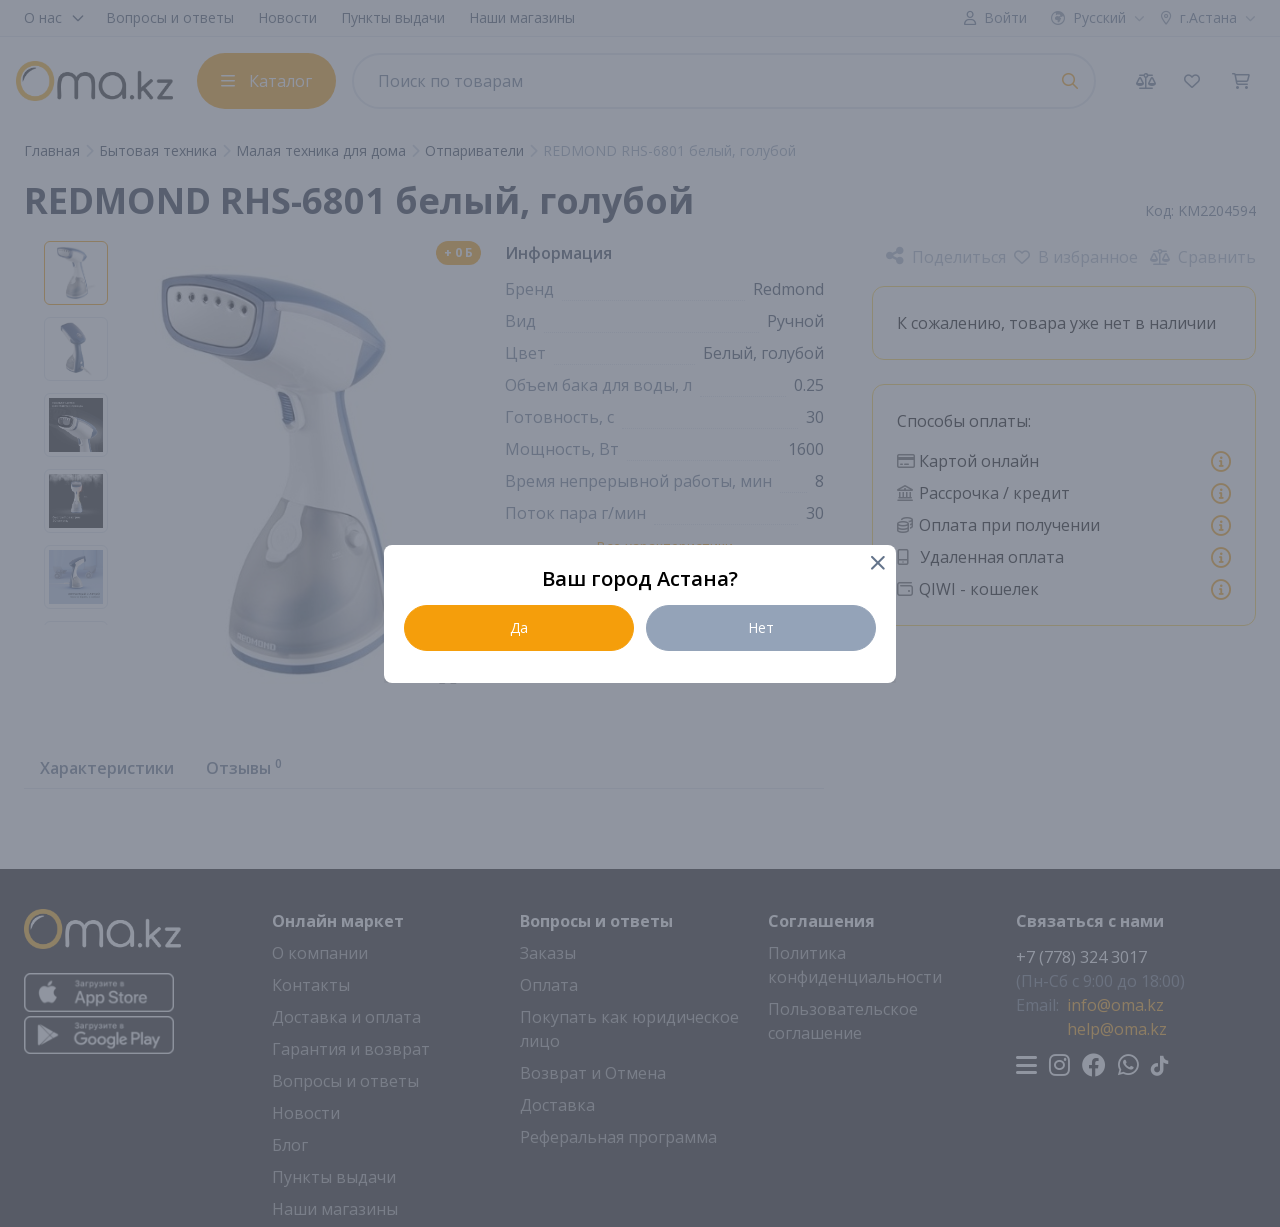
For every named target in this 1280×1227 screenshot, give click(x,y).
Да (519, 627)
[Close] (876, 564)
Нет (761, 627)
